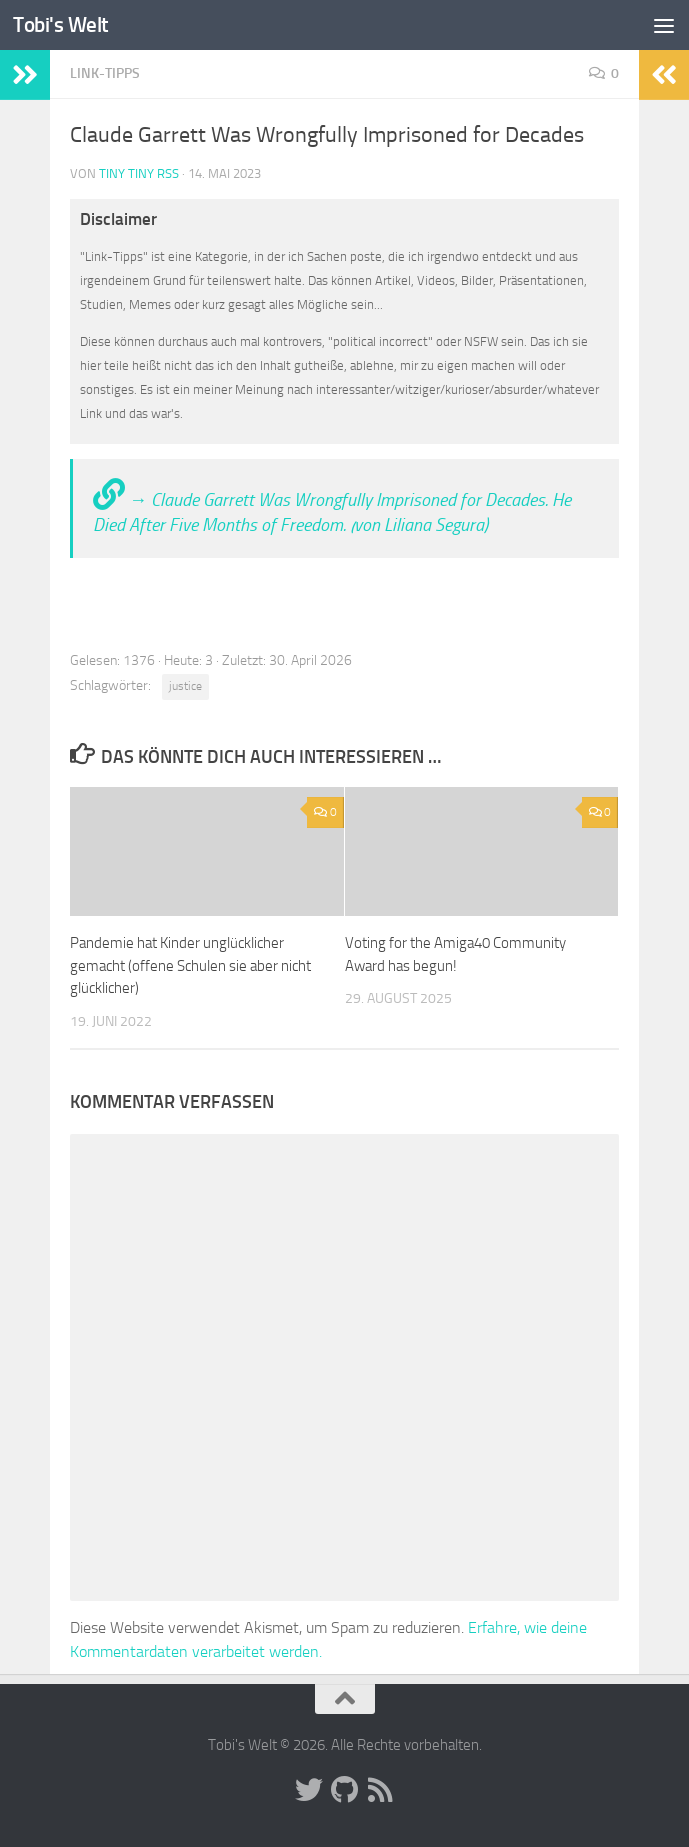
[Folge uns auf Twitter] (309, 1790)
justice (185, 686)
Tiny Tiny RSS (139, 173)
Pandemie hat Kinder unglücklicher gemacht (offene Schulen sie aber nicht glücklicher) (190, 965)
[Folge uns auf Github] (345, 1790)
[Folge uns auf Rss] (381, 1790)
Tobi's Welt (61, 24)
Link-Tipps (105, 73)
